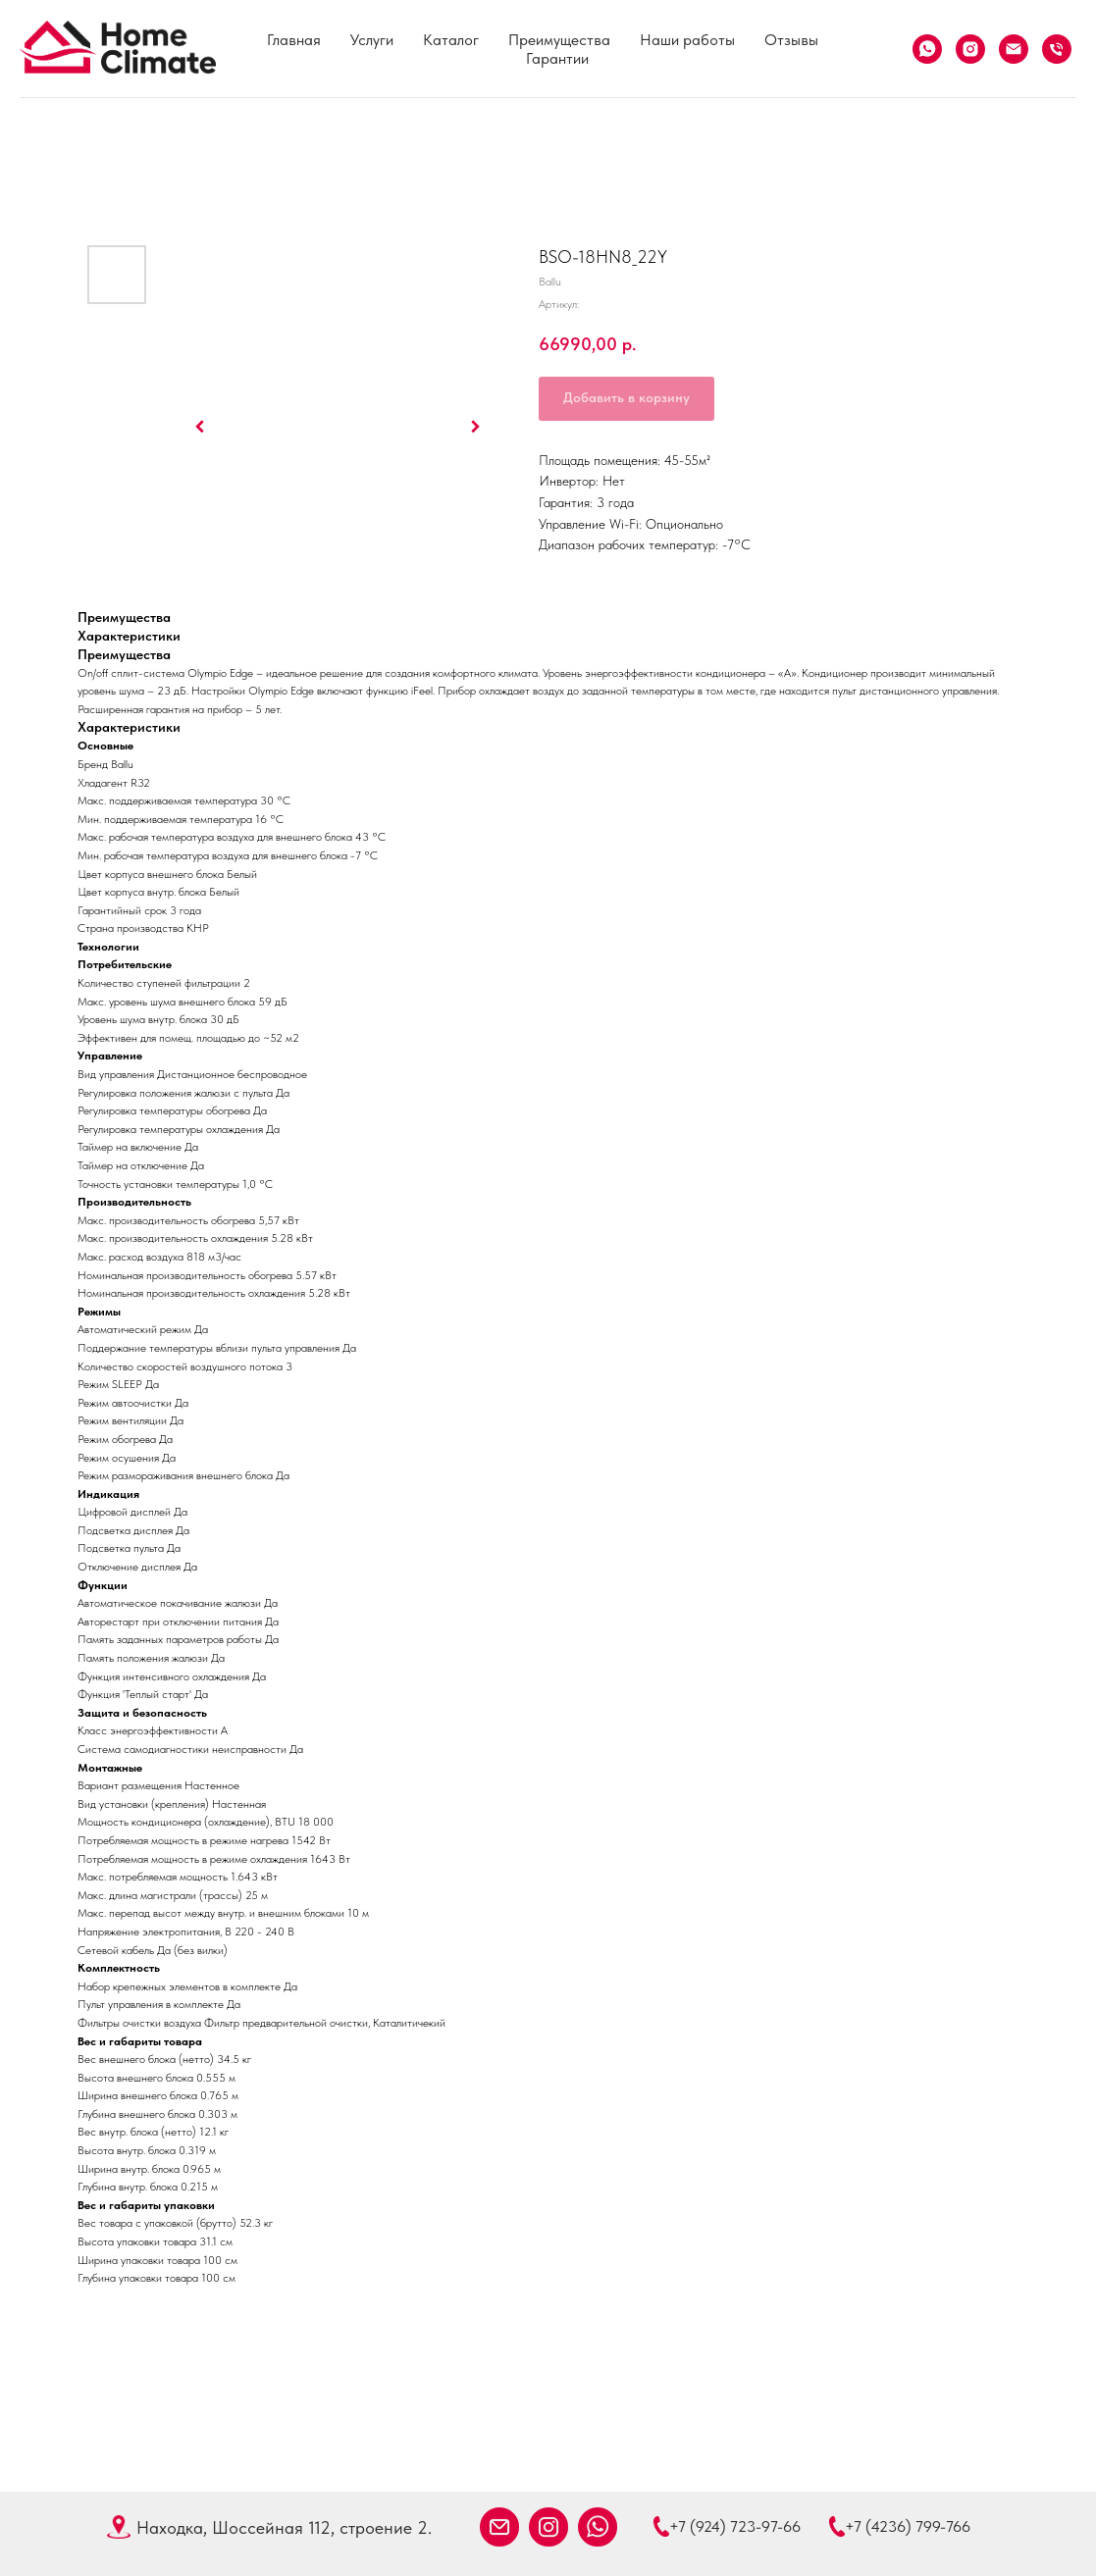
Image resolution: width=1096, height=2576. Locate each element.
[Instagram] (970, 49)
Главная (294, 39)
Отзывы (791, 39)
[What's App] (927, 49)
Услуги (371, 39)
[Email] (1013, 49)
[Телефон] (1056, 49)
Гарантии (557, 58)
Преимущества (559, 39)
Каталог (451, 39)
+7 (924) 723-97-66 (735, 2526)
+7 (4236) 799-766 (907, 2526)
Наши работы (687, 39)
